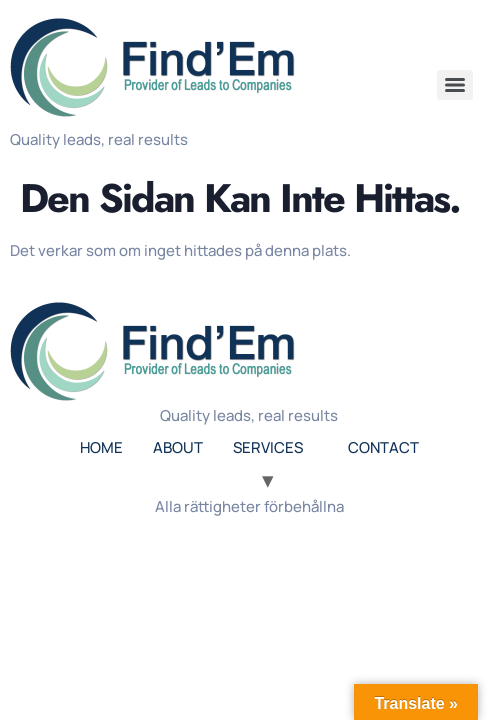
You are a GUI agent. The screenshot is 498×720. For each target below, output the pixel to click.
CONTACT (383, 447)
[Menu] (455, 85)
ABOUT (178, 447)
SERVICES (268, 447)
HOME (101, 447)
